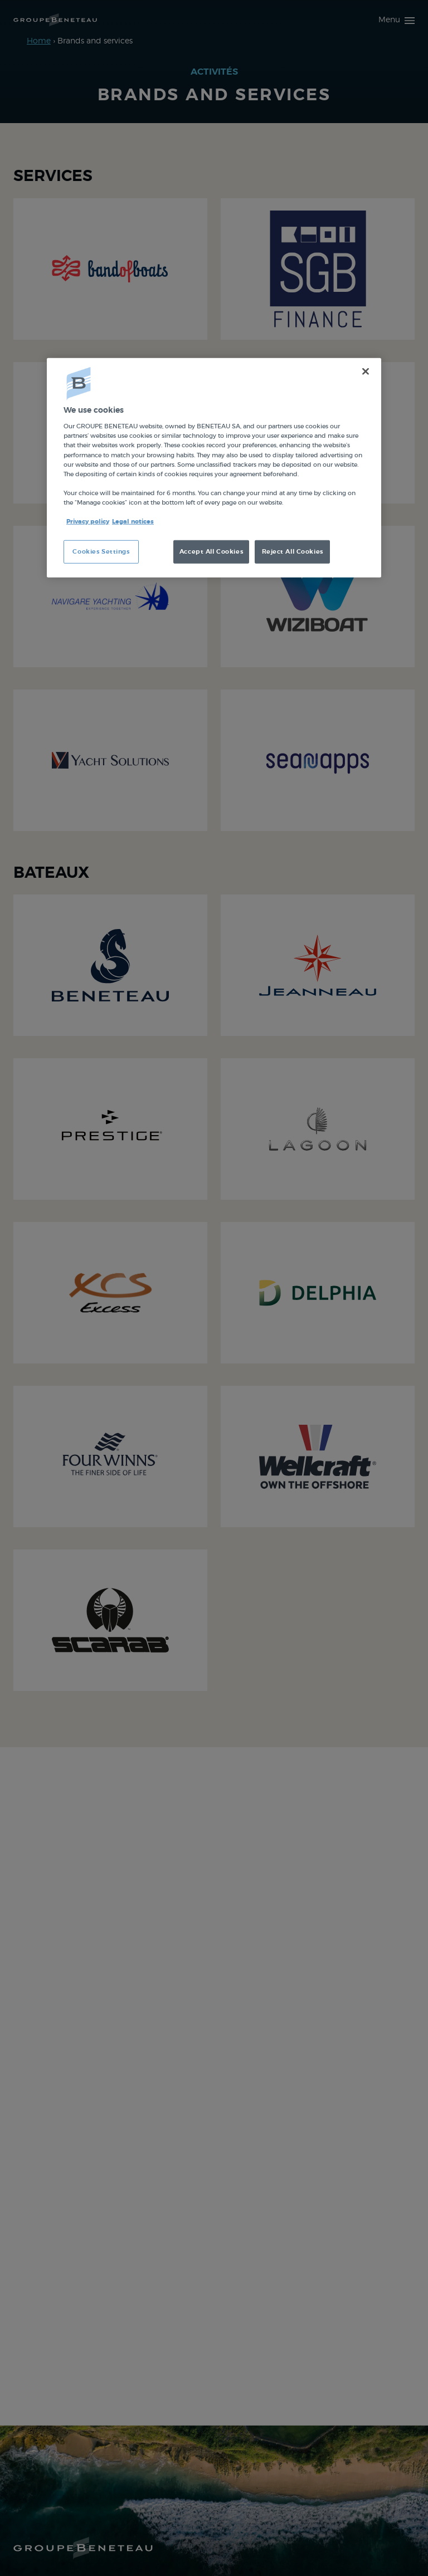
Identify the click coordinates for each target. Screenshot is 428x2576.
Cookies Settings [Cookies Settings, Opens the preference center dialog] (100, 552)
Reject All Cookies (292, 552)
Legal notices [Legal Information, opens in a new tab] (133, 522)
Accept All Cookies (211, 552)
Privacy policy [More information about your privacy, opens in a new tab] (87, 522)
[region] (214, 468)
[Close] (365, 371)
